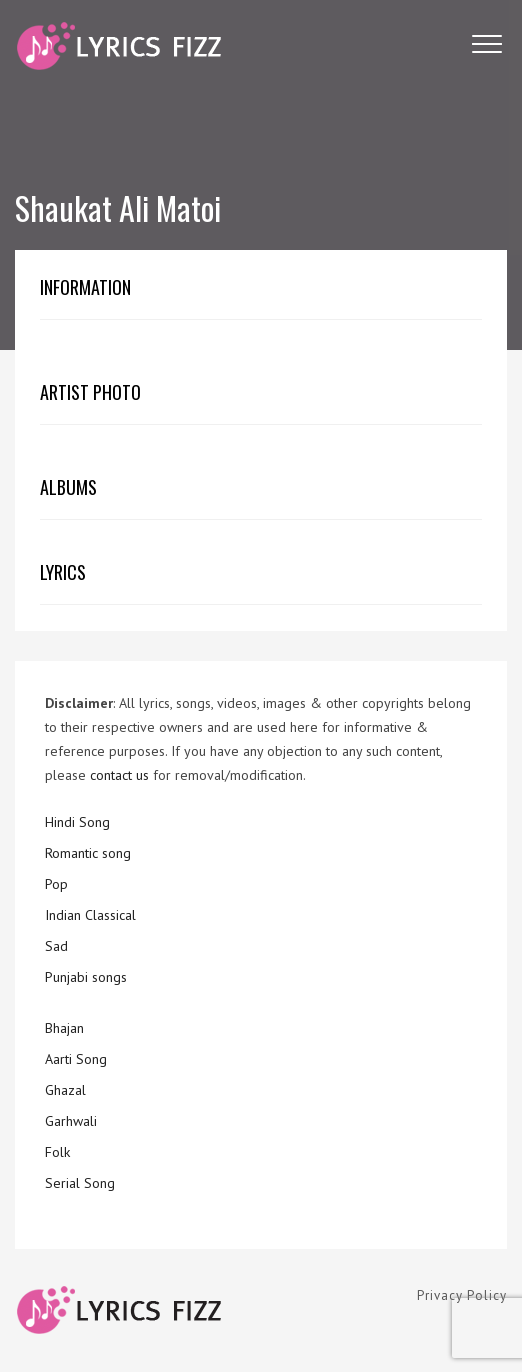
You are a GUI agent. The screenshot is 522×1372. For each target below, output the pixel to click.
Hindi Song (77, 822)
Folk (57, 1152)
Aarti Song (76, 1059)
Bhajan (64, 1028)
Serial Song (80, 1183)
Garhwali (71, 1121)
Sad (56, 946)
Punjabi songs (86, 977)
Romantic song (88, 853)
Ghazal (65, 1090)
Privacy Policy (462, 1295)
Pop (56, 884)
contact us (119, 775)
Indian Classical (90, 915)
